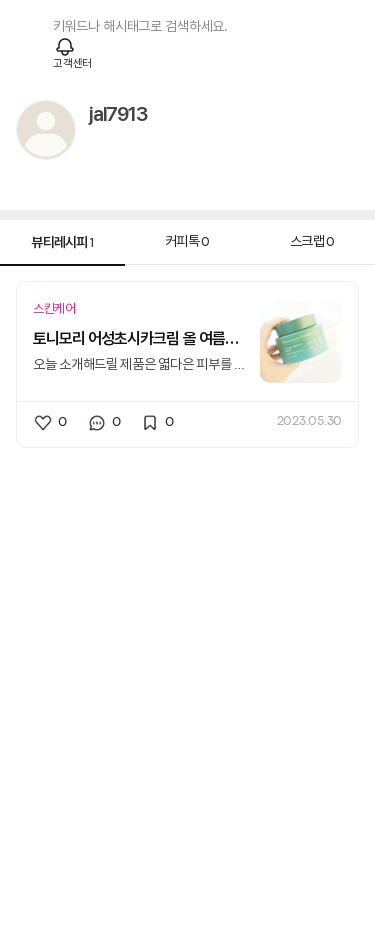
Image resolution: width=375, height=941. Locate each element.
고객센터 (72, 64)
